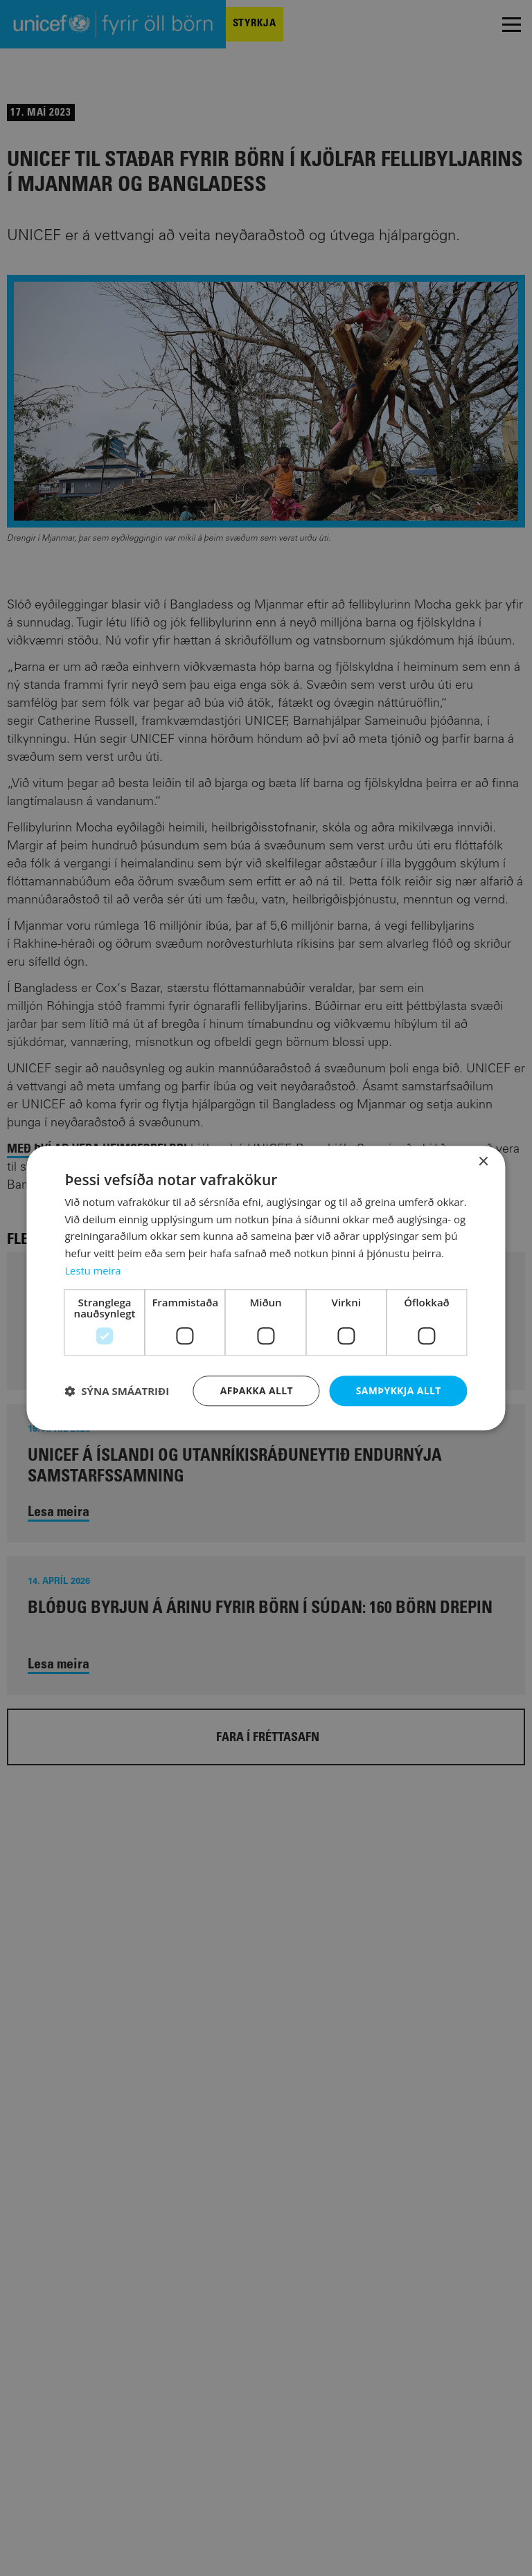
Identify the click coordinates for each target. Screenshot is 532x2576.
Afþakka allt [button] (255, 1390)
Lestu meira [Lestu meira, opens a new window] (92, 1270)
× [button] (483, 1162)
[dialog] (265, 1288)
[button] (116, 1390)
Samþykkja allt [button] (398, 1390)
